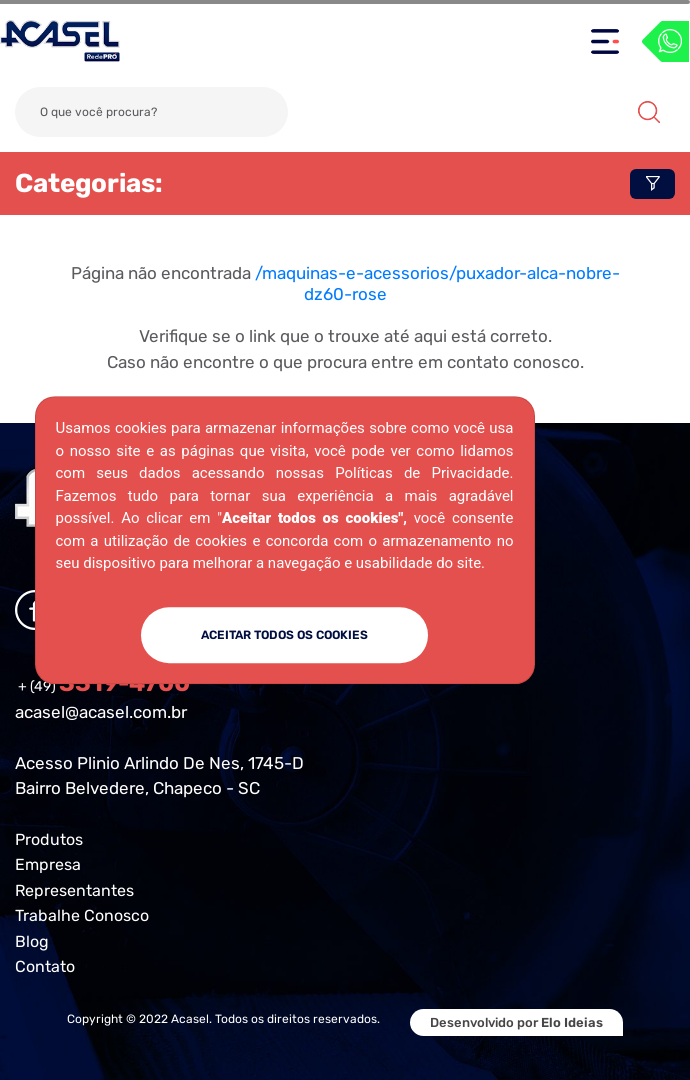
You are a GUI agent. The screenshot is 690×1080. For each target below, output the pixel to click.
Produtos (49, 839)
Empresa (48, 864)
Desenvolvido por (516, 1022)
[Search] (151, 112)
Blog (32, 941)
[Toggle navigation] (605, 41)
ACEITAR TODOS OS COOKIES (284, 635)
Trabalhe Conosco (82, 915)
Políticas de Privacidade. (424, 473)
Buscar (649, 112)
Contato (45, 966)
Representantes (74, 890)
